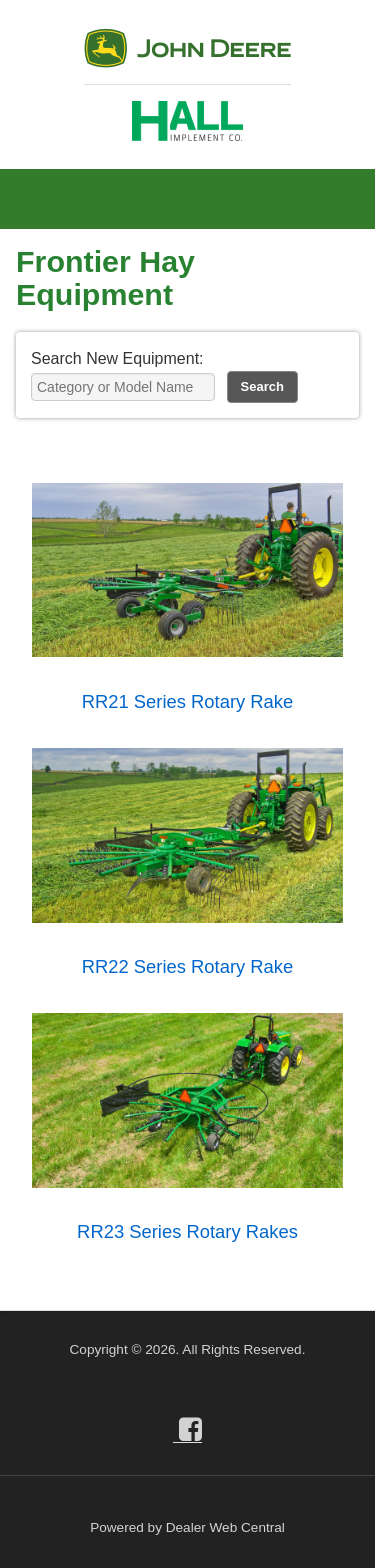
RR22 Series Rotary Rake (188, 966)
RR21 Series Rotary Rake (188, 701)
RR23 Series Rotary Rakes (187, 1231)
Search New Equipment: (117, 358)
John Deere (187, 56)
